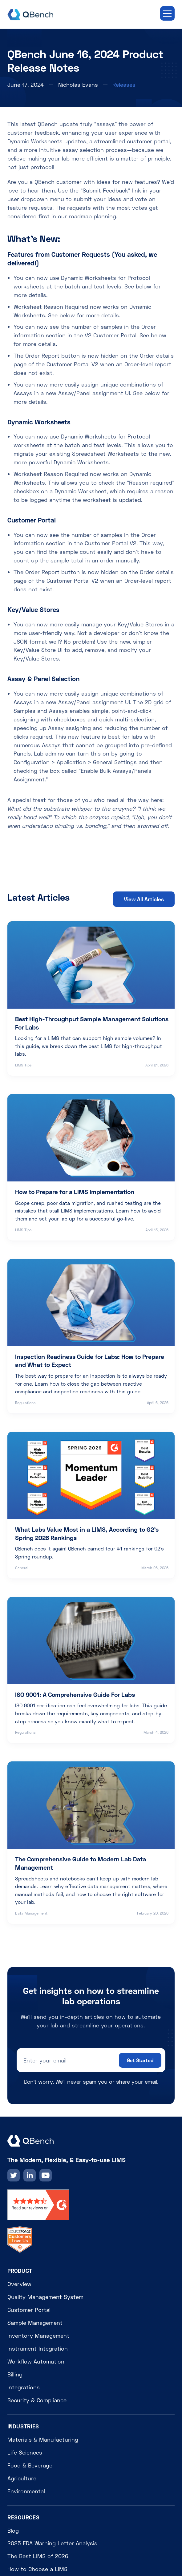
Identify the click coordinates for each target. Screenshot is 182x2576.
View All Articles (144, 899)
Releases (123, 84)
